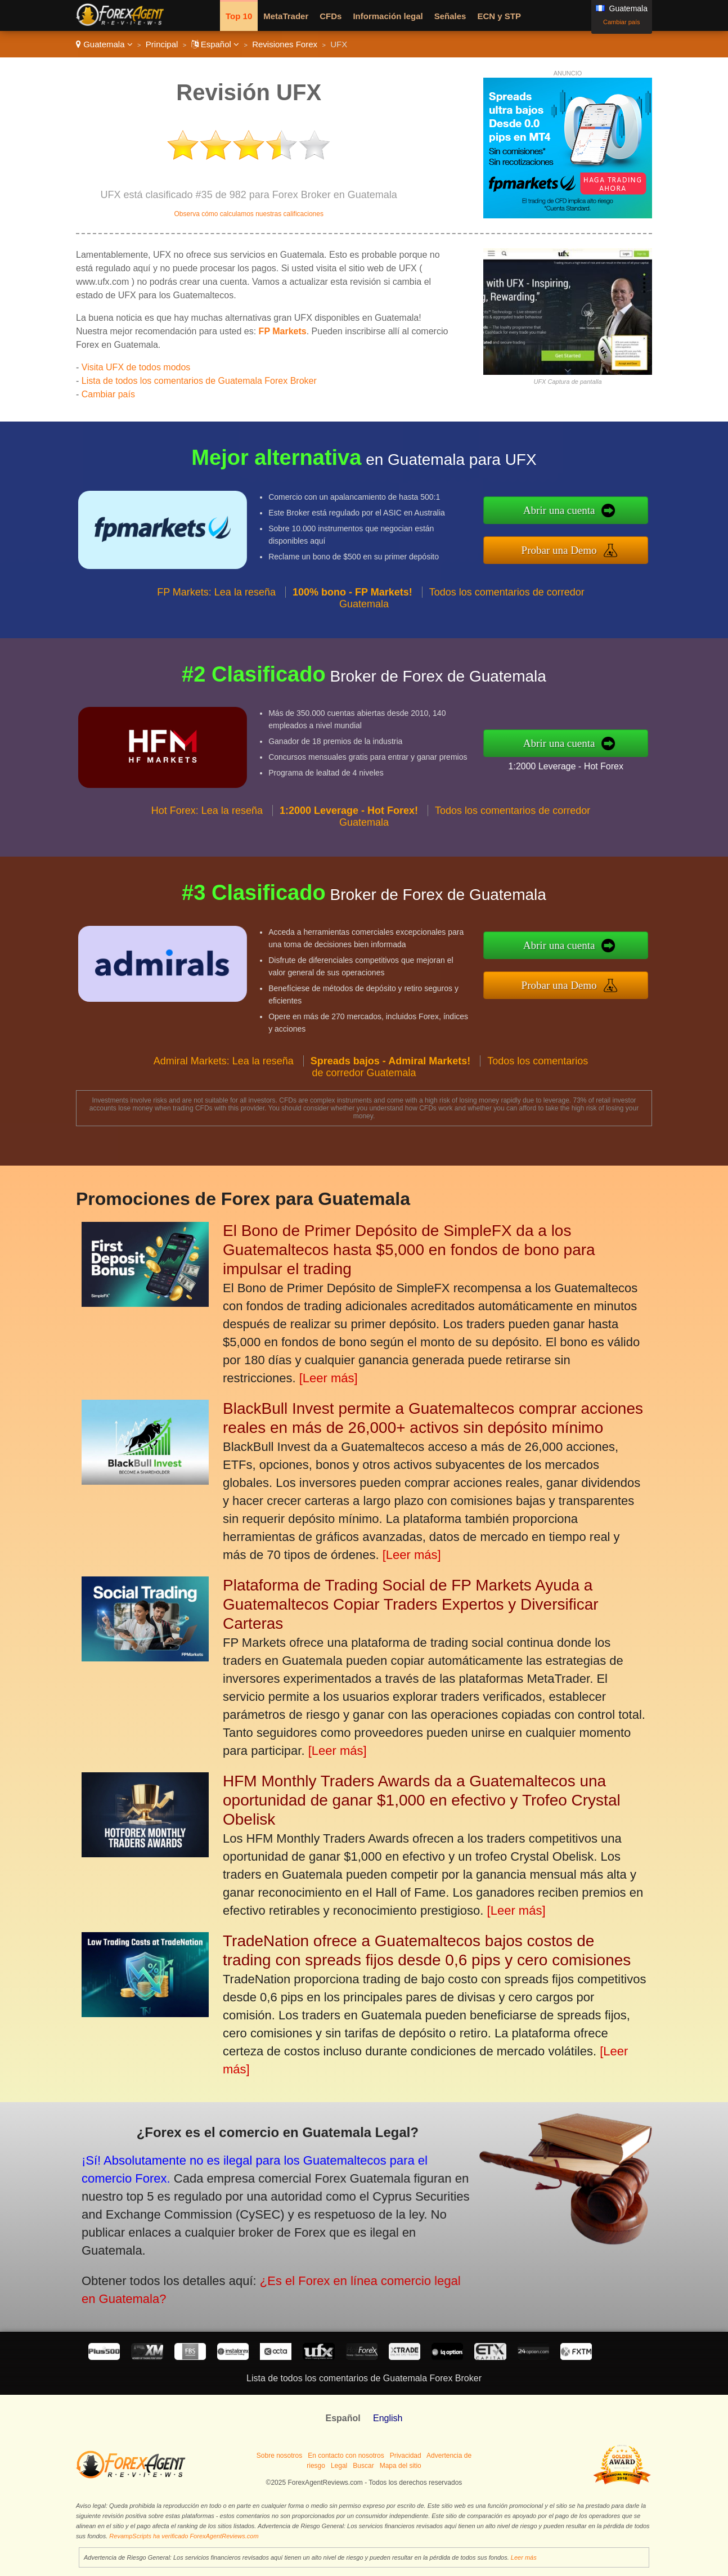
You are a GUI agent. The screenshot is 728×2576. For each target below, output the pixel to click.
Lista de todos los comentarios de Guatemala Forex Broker (199, 381)
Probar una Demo (617, 542)
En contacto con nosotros (346, 2455)
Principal (162, 44)
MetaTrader (285, 16)
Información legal (388, 16)
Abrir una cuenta (617, 518)
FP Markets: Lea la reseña (216, 646)
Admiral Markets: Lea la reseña (224, 1115)
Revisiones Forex (284, 44)
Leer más (524, 2557)
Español (215, 44)
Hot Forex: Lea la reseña (207, 865)
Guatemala (104, 44)
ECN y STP (499, 16)
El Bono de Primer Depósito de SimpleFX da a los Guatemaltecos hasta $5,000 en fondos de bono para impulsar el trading (409, 1250)
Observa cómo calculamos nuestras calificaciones (248, 214)
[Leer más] (328, 1378)
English (387, 2418)
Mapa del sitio (400, 2466)
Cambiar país (621, 22)
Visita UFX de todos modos (136, 367)
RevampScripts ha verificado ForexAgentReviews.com (183, 2536)
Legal (339, 2466)
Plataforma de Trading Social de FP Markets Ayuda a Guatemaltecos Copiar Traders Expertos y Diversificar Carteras (411, 1604)
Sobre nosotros (279, 2455)
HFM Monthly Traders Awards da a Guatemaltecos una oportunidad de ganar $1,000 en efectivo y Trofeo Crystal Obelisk (422, 1800)
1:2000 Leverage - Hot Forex (620, 757)
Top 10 (239, 16)
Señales (450, 16)
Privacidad (405, 2455)
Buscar (363, 2466)
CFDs (330, 16)
